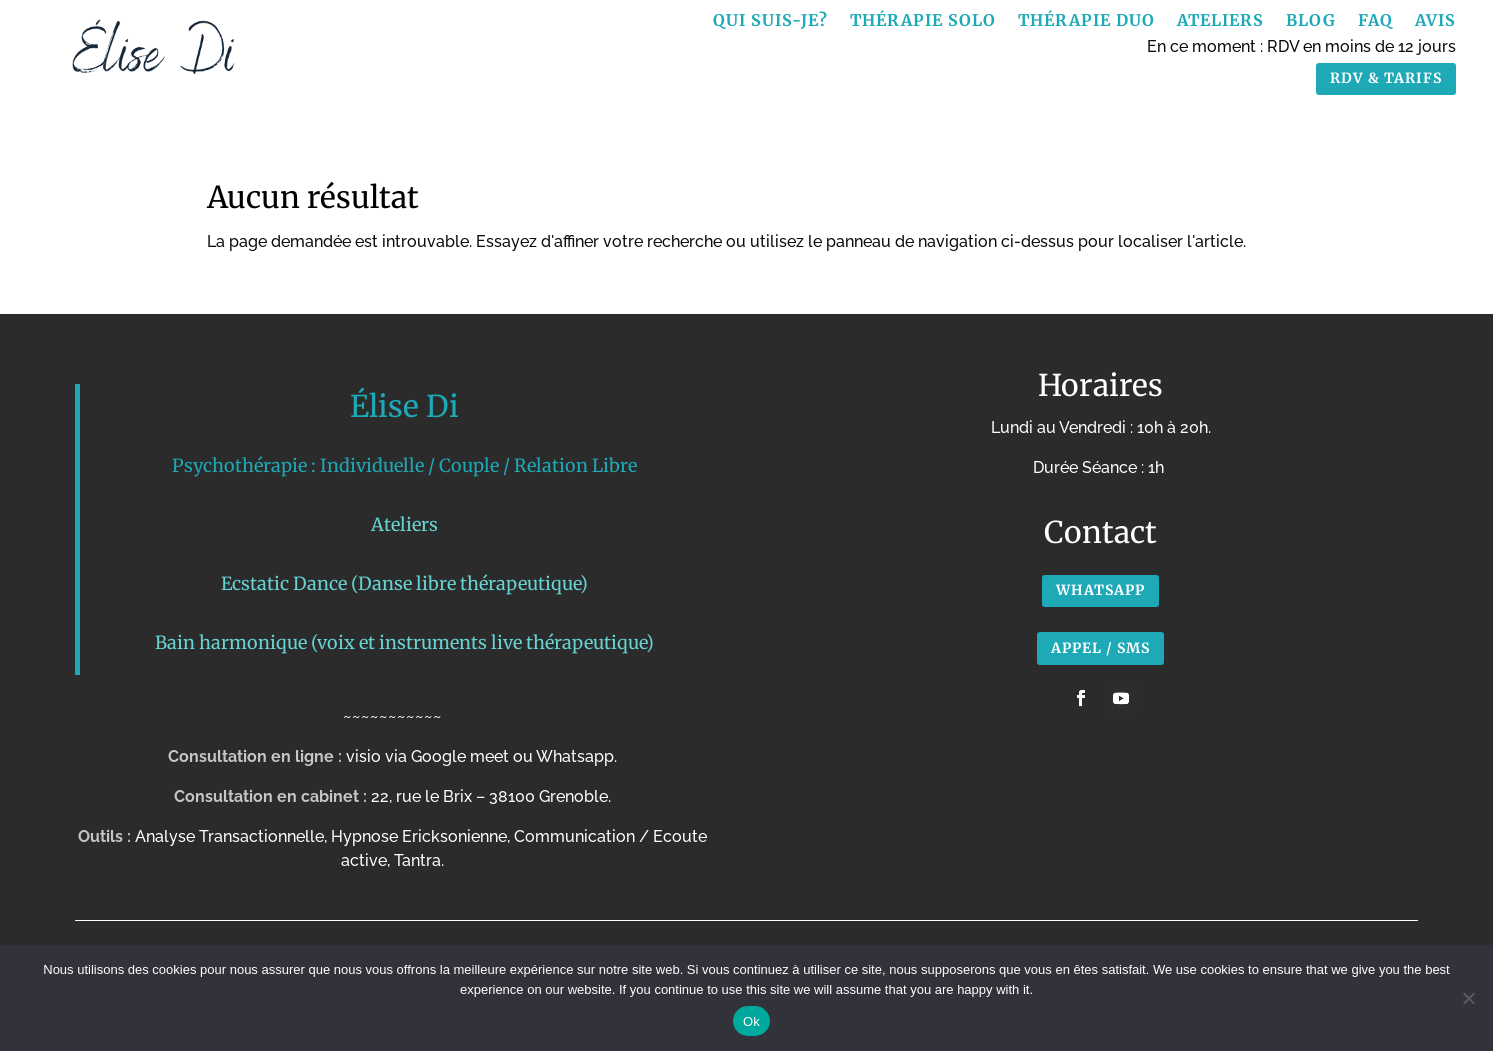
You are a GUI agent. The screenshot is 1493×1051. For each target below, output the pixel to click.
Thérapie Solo (923, 21)
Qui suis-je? (770, 21)
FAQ (1375, 21)
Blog (1311, 21)
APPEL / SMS (1100, 648)
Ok (751, 1021)
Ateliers (1220, 21)
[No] (1468, 998)
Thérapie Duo (1086, 21)
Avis (1435, 21)
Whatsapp (1100, 590)
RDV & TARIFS (1386, 78)
